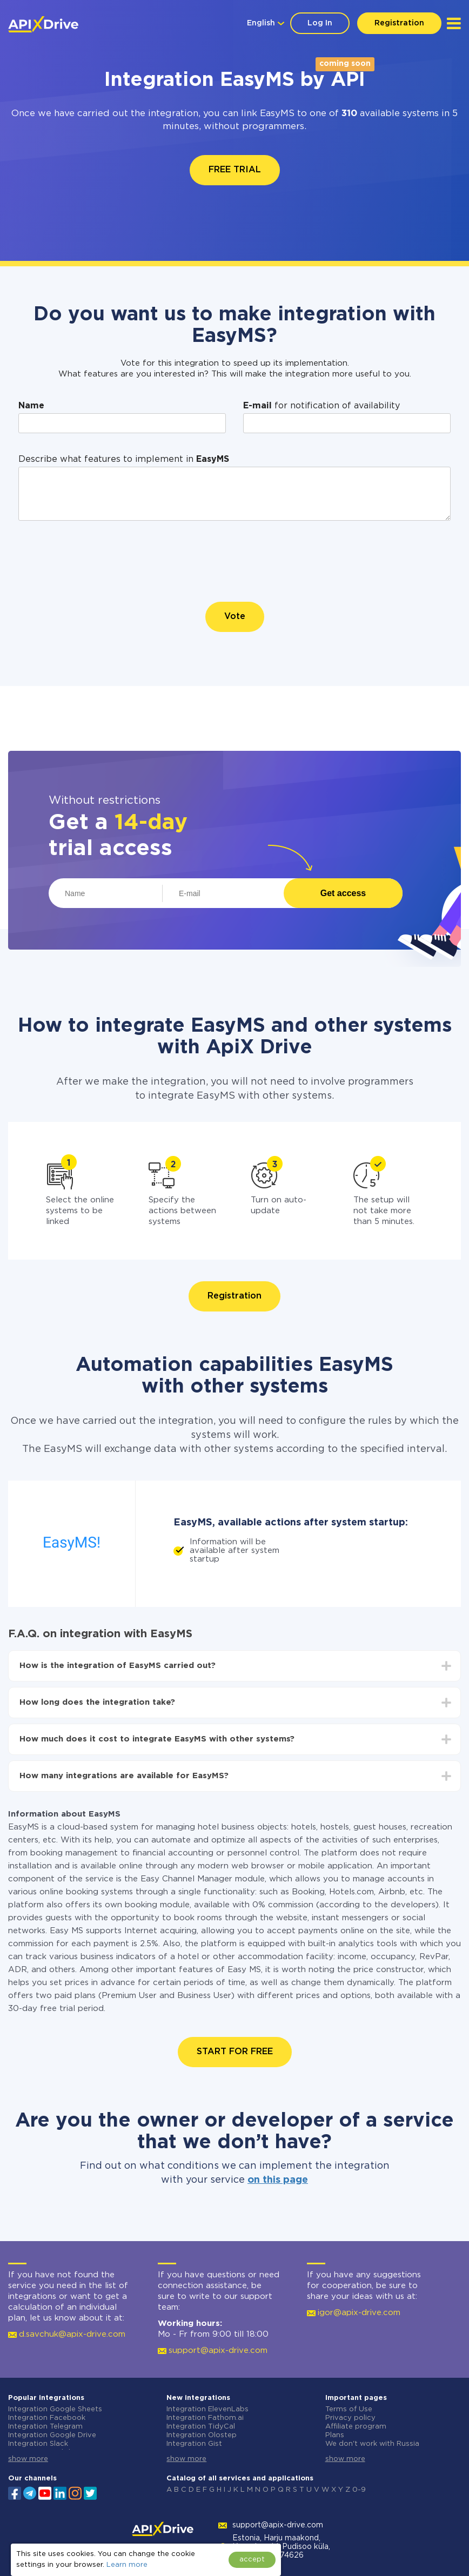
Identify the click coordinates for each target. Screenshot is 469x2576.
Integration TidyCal (200, 2427)
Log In (319, 23)
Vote (234, 617)
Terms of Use (348, 2409)
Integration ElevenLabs (207, 2409)
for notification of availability (321, 406)
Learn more (127, 2565)
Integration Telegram (45, 2427)
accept (252, 2559)
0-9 (359, 2490)
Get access (343, 893)
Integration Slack (38, 2444)
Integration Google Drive (52, 2435)
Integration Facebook (46, 2418)
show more (28, 2459)
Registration (399, 23)
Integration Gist (194, 2444)
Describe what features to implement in (123, 459)
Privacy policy (350, 2418)
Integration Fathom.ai (205, 2418)
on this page (277, 2180)
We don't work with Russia (372, 2444)
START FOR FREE (235, 2052)
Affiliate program (355, 2427)
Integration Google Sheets (55, 2409)
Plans (334, 2435)
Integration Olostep (201, 2435)
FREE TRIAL (235, 170)
